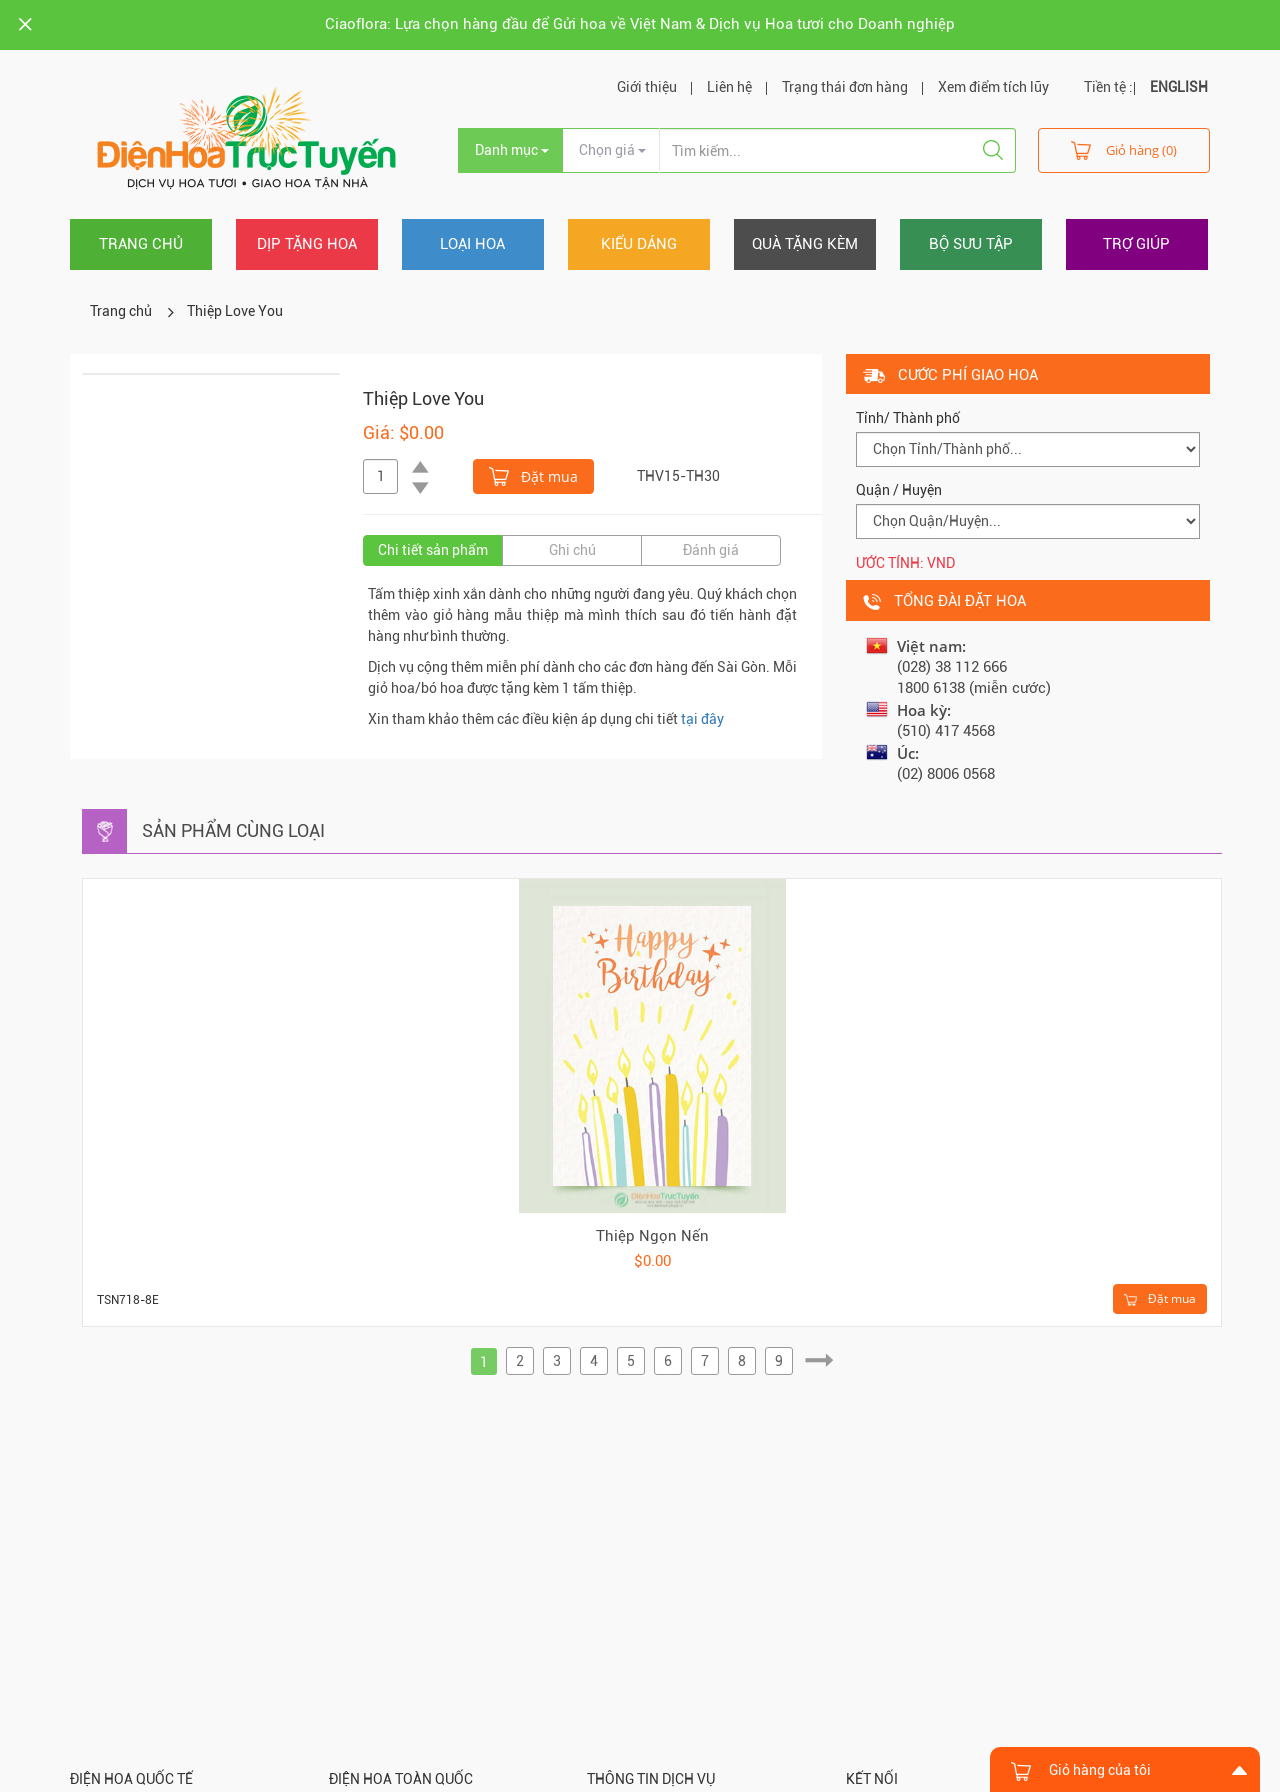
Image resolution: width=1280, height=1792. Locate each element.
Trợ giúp (1136, 244)
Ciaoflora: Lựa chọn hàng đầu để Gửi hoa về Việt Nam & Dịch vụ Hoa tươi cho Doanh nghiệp (640, 24)
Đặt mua (533, 475)
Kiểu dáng (639, 244)
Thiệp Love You (235, 311)
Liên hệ (729, 87)
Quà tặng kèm (805, 244)
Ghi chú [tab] (572, 550)
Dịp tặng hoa (307, 244)
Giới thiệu (647, 87)
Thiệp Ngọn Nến (652, 1236)
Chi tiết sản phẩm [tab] (433, 550)
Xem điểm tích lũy (993, 87)
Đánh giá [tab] (711, 550)
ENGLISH (1179, 87)
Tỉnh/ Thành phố (908, 418)
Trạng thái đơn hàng (845, 87)
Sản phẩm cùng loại (233, 830)
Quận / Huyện (899, 490)
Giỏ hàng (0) (1124, 149)
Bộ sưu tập (971, 244)
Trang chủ (141, 244)
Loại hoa (472, 244)
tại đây (702, 719)
